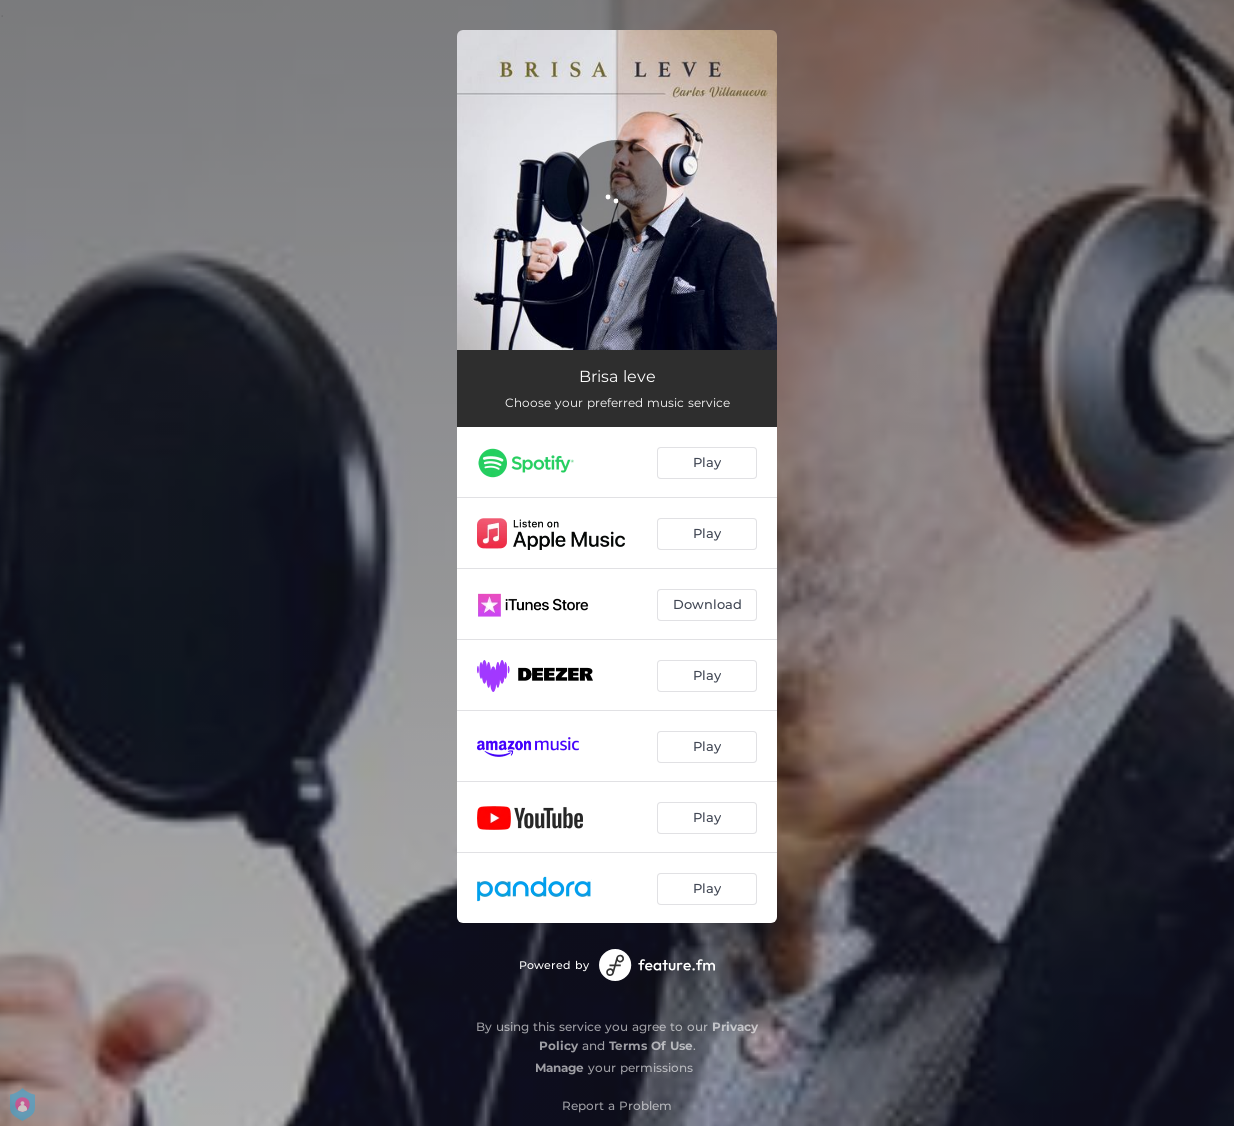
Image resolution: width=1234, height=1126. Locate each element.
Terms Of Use (651, 1045)
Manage (559, 1067)
